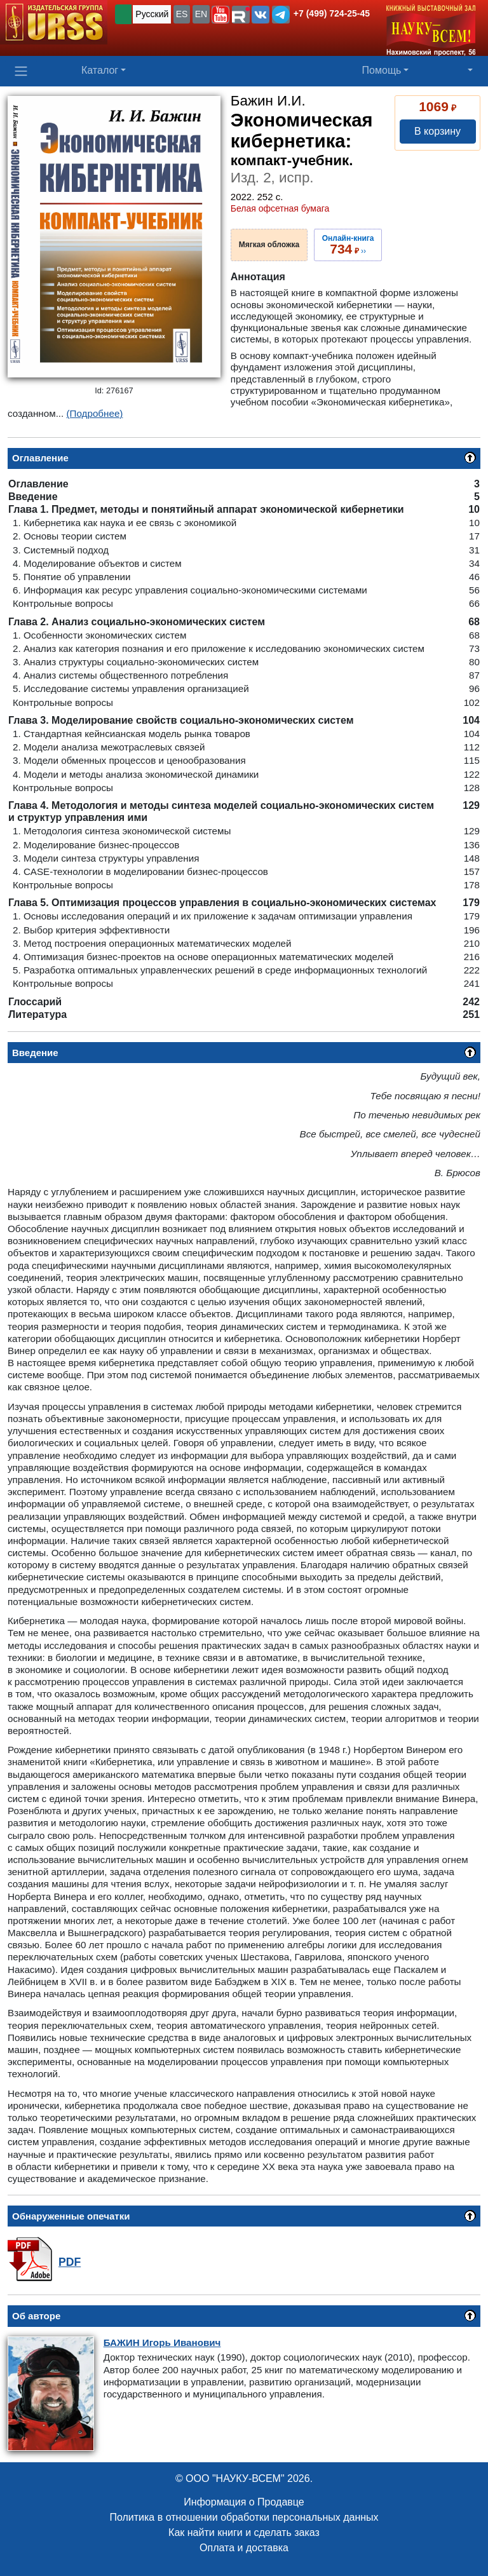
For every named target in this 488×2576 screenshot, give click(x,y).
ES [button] (182, 14)
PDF (69, 2262)
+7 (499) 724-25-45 (332, 13)
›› (348, 244)
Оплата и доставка (244, 2547)
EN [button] (201, 14)
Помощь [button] (382, 70)
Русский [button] (151, 14)
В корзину (437, 131)
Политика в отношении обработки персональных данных (243, 2517)
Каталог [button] (99, 70)
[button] (220, 15)
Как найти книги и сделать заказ (244, 2532)
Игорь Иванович (162, 2342)
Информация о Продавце (244, 2502)
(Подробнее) (95, 413)
